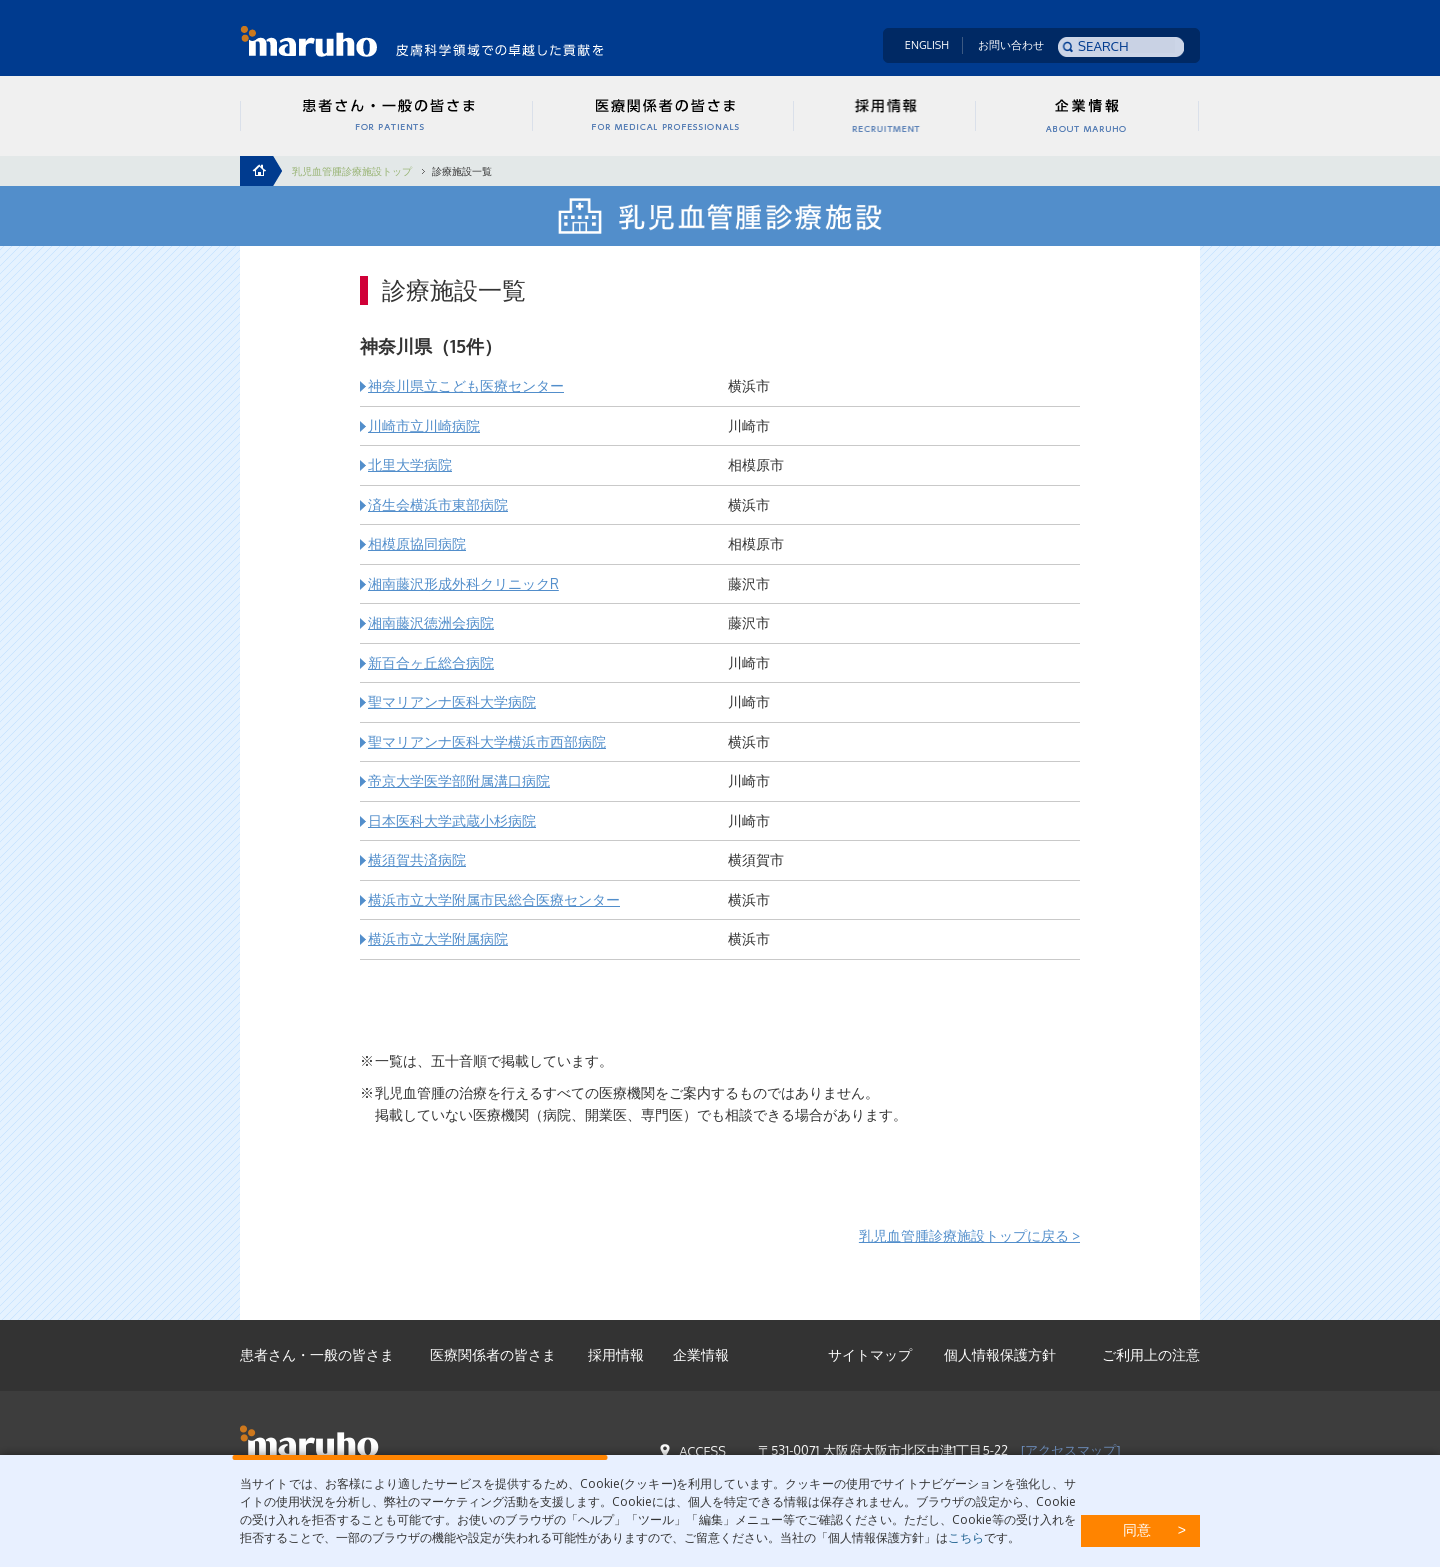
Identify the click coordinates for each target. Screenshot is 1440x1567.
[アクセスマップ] (1070, 1450)
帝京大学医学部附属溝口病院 (459, 780)
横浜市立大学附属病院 (438, 938)
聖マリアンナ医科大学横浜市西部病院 (487, 741)
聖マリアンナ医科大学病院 (452, 701)
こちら (966, 1537)
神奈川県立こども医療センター (466, 385)
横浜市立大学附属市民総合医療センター (494, 899)
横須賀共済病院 (417, 859)
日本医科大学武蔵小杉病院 (452, 820)
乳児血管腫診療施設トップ (352, 171)
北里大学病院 (410, 464)
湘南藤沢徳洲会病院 (431, 622)
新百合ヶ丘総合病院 (431, 662)
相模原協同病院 (417, 543)
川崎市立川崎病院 (424, 425)
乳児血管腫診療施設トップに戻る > (969, 1235)
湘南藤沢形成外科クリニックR (463, 583)
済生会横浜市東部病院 (438, 504)
